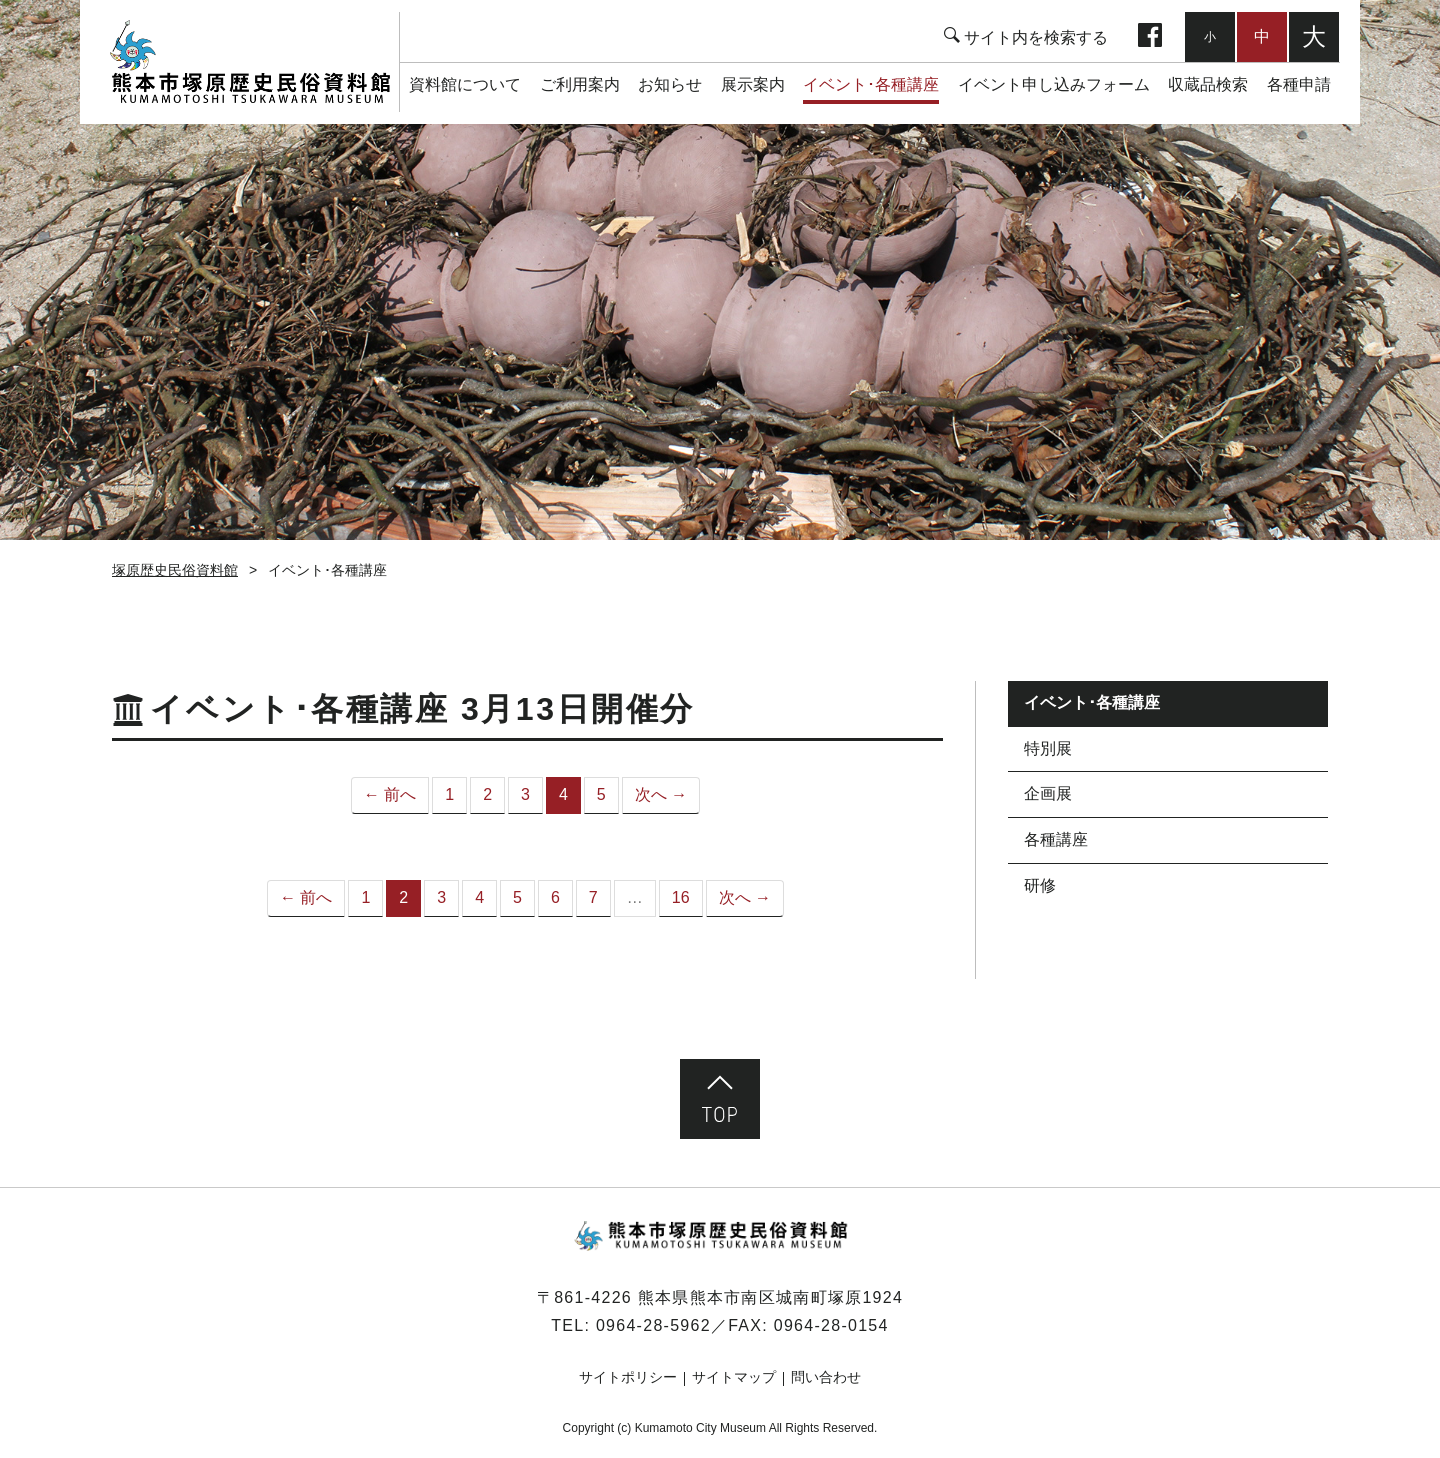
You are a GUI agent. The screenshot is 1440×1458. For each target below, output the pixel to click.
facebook (1150, 37)
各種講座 (1056, 839)
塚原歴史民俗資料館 (249, 62)
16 (681, 897)
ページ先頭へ (720, 1099)
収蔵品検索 (1208, 84)
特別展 (1048, 748)
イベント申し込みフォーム (1054, 84)
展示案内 (753, 84)
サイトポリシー (628, 1377)
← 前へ (390, 794)
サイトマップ (734, 1377)
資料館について (465, 84)
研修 (1040, 885)
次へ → (661, 794)
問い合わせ (826, 1377)
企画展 (1048, 793)
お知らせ (670, 84)
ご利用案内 (580, 84)
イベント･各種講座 (871, 84)
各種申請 (1299, 84)
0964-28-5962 (653, 1325)
